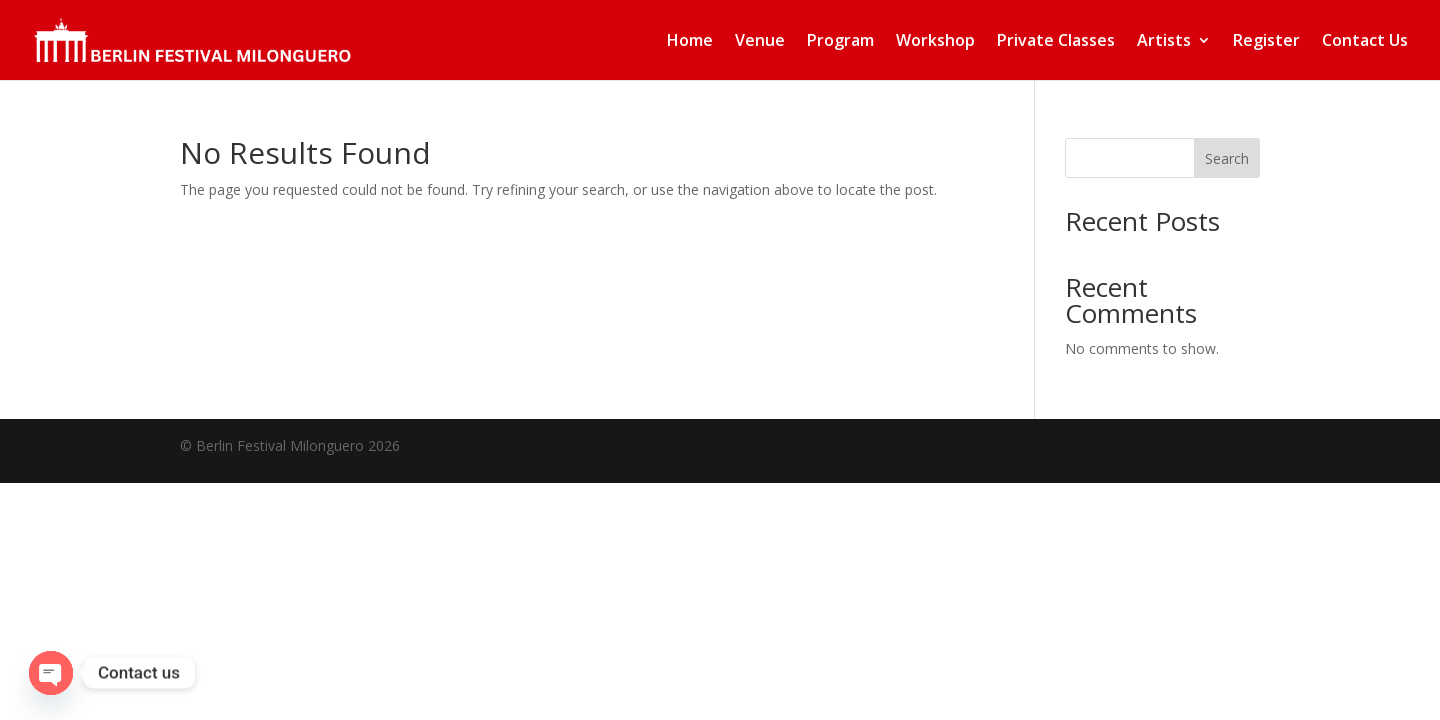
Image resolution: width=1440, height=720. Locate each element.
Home (690, 42)
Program (840, 42)
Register (1266, 42)
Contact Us (1365, 42)
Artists (1164, 42)
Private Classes (1056, 42)
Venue (760, 42)
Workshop (935, 42)
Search (1227, 158)
